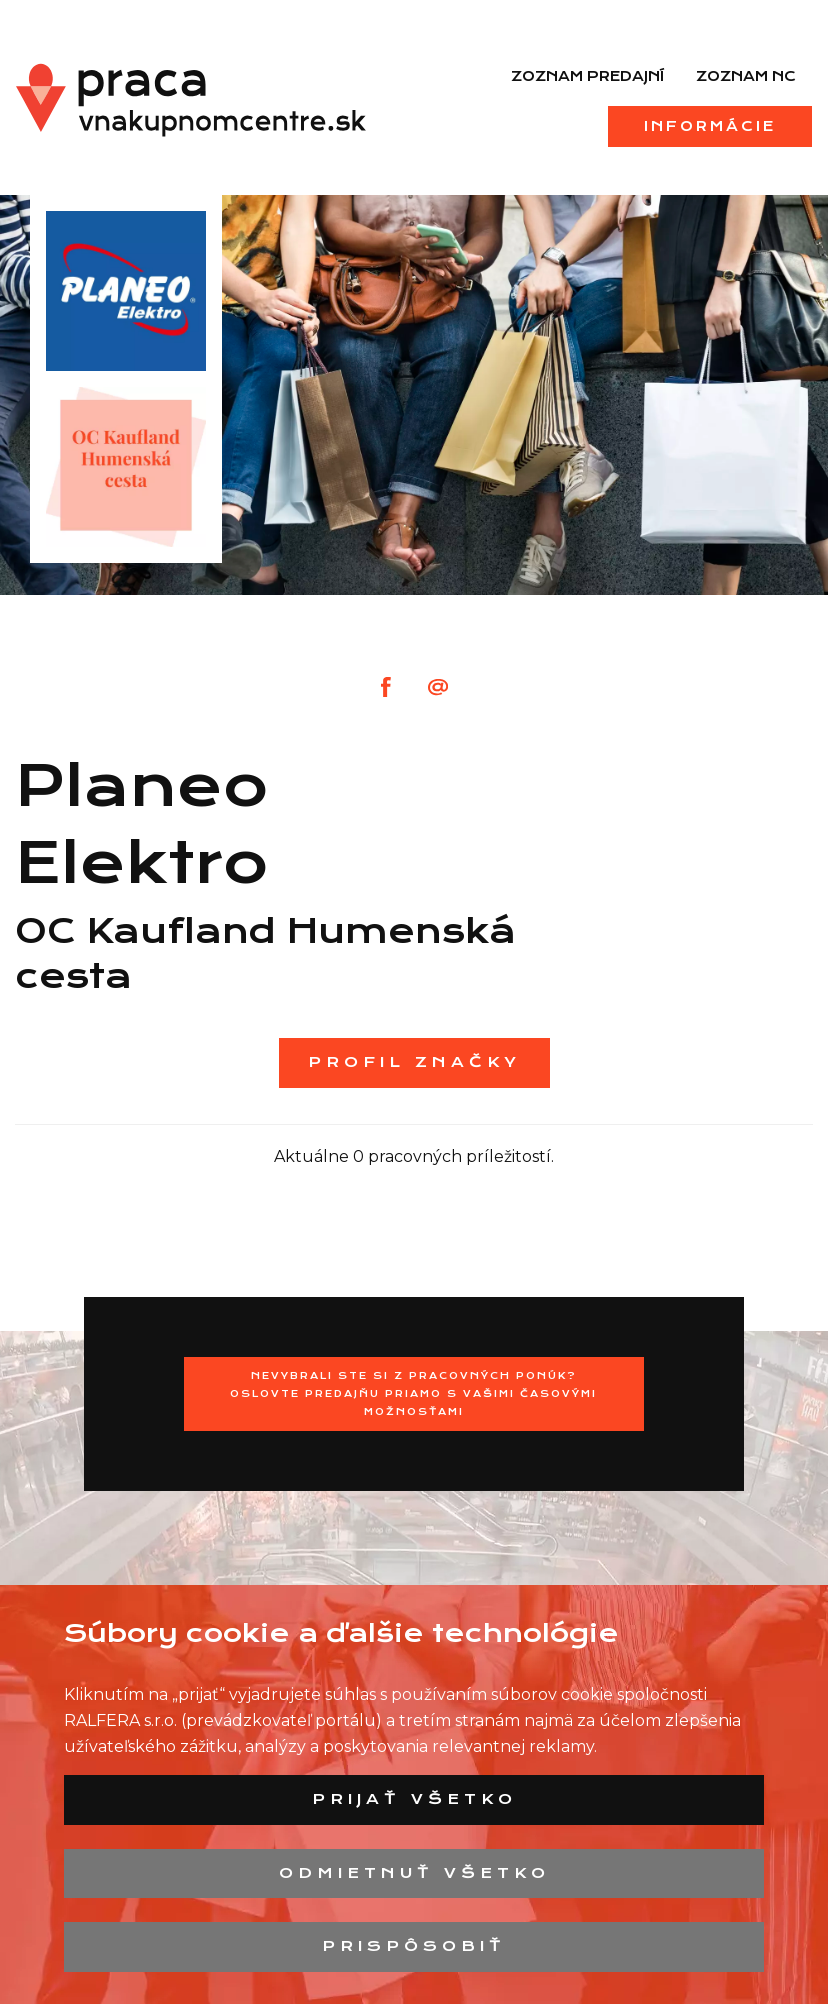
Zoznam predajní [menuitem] (587, 76)
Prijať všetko (414, 1799)
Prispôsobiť (414, 1946)
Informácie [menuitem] (710, 126)
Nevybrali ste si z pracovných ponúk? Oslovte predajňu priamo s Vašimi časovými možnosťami (413, 1393)
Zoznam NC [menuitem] (746, 76)
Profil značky (414, 1062)
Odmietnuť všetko (414, 1873)
